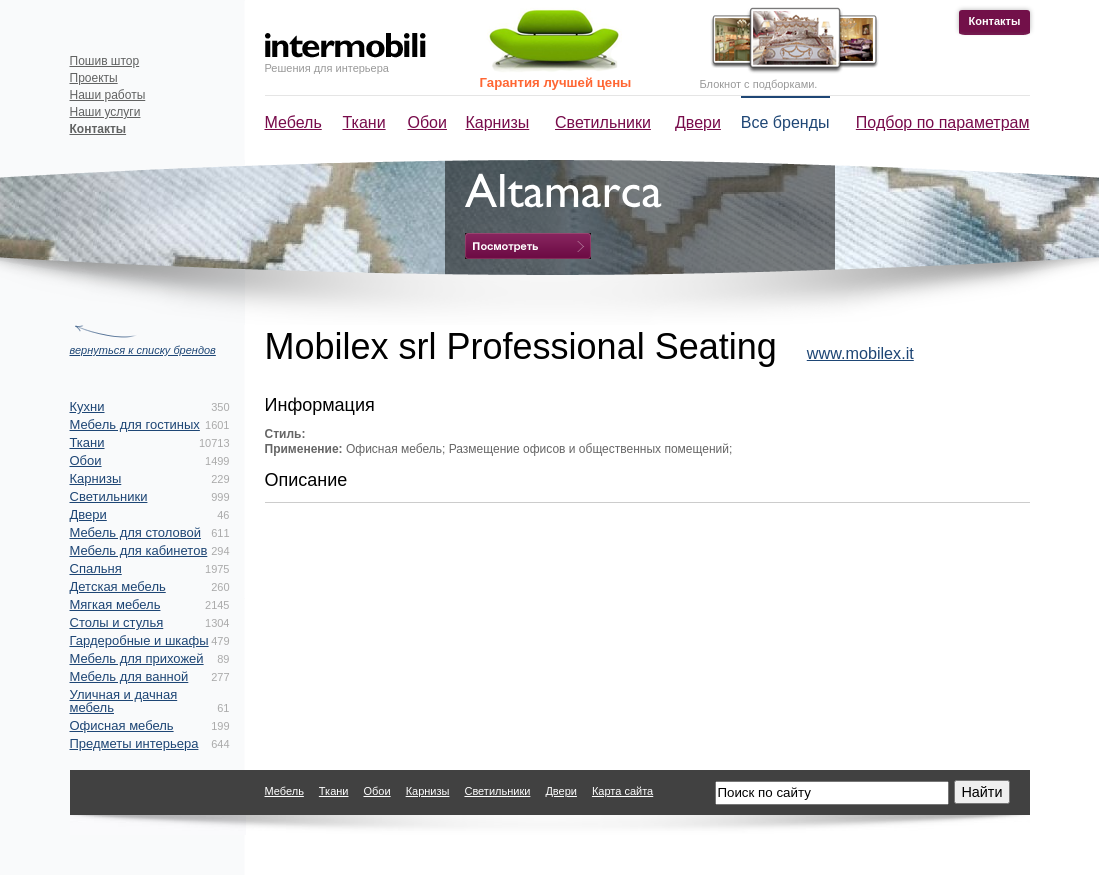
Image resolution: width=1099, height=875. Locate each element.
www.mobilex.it (860, 353)
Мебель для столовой (135, 532)
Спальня (96, 568)
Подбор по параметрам (943, 122)
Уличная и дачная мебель (124, 701)
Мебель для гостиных (135, 424)
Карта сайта (622, 791)
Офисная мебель (122, 725)
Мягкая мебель (115, 604)
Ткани (364, 122)
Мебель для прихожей (137, 658)
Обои (427, 122)
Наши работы (108, 95)
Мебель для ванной (129, 676)
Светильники (603, 122)
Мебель (293, 122)
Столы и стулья (117, 622)
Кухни (87, 406)
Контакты (995, 21)
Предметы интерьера (134, 743)
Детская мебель (118, 586)
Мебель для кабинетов (139, 550)
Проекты (94, 78)
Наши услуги (105, 112)
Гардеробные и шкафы (139, 640)
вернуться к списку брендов (143, 350)
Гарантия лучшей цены (556, 82)
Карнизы (498, 122)
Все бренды (785, 122)
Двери (698, 122)
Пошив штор (105, 61)
